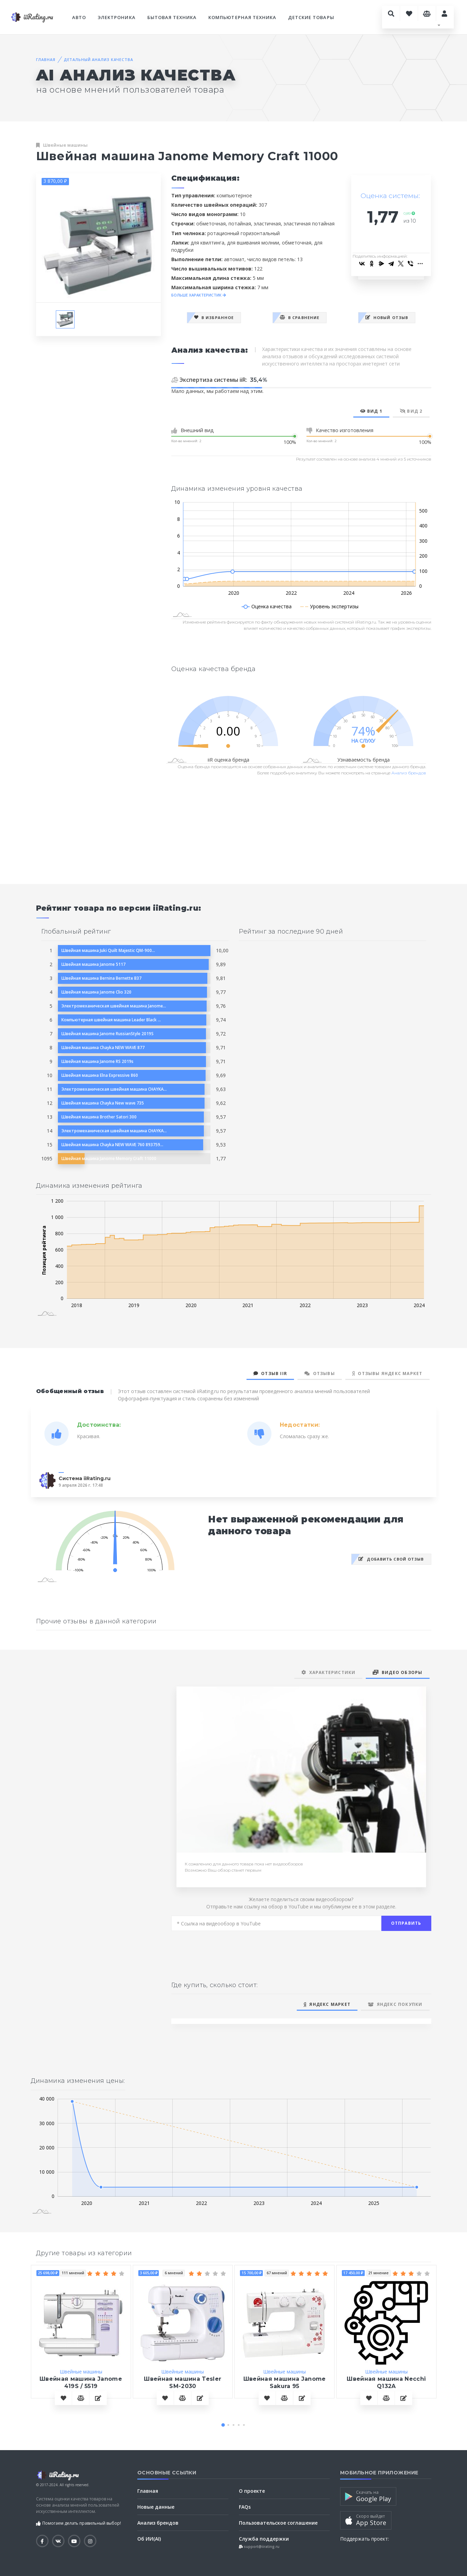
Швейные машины (65, 145)
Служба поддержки (264, 2538)
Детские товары (311, 17)
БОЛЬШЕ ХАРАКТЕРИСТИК (198, 295)
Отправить (406, 1923)
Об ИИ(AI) (149, 2538)
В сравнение (299, 317)
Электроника (116, 17)
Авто (79, 17)
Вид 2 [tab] (411, 411)
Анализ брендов (408, 772)
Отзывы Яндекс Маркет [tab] (387, 1373)
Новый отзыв (386, 317)
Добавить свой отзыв (391, 1559)
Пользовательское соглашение (278, 2522)
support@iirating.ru (261, 2546)
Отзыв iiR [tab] (270, 1373)
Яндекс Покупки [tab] (395, 2004)
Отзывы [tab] (319, 1373)
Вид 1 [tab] (371, 411)
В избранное (214, 317)
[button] (223, 2425)
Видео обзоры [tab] (397, 1672)
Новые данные (155, 2507)
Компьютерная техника (242, 17)
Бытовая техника (172, 17)
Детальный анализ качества (98, 59)
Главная (45, 59)
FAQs (245, 2507)
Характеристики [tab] (328, 1672)
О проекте (252, 2491)
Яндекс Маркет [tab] (327, 2004)
